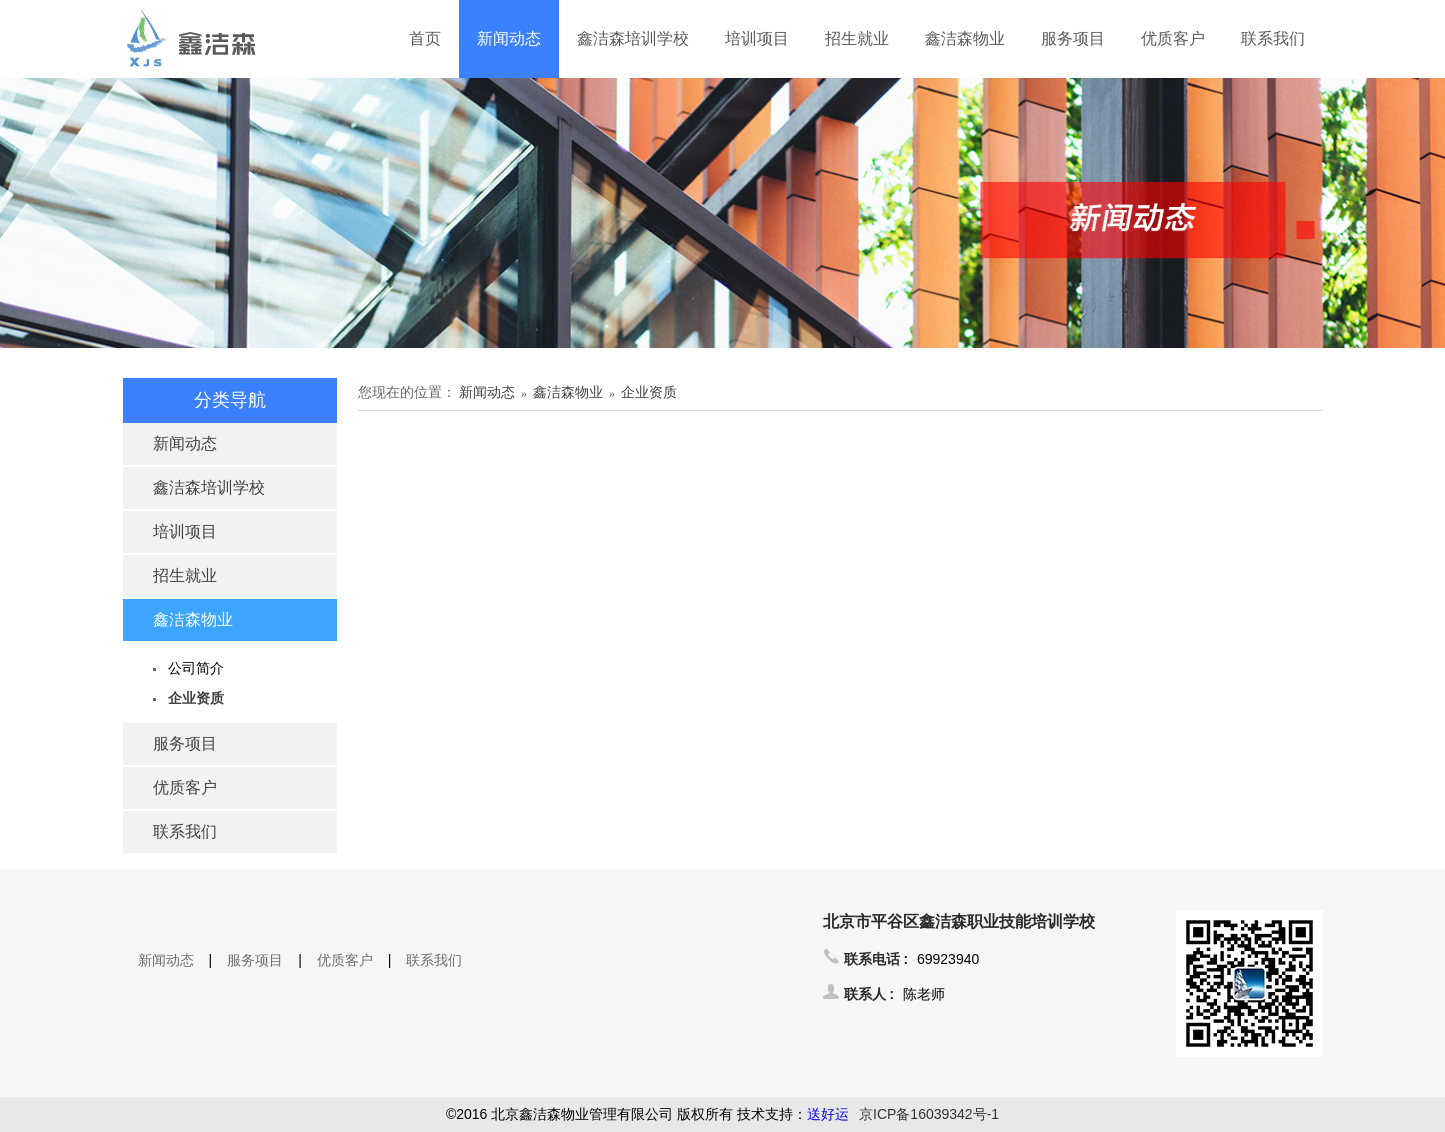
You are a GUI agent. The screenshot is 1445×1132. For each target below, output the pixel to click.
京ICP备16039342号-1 (929, 1114)
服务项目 (1073, 38)
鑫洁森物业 (965, 38)
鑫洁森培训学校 (633, 38)
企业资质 (196, 698)
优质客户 (1173, 38)
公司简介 (196, 668)
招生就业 (857, 38)
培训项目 (757, 38)
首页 (425, 38)
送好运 (828, 1114)
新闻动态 (509, 38)
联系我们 (1273, 38)
